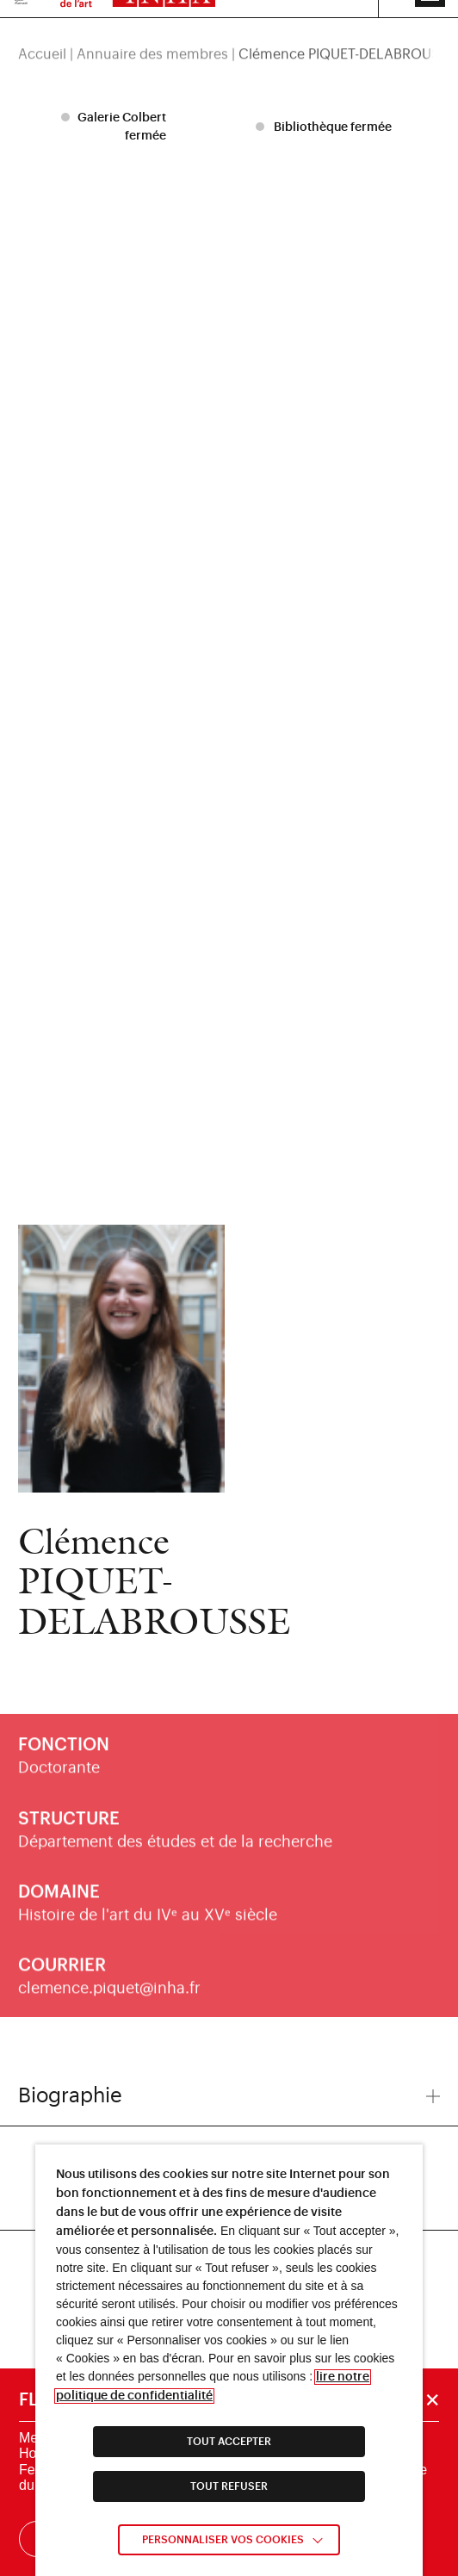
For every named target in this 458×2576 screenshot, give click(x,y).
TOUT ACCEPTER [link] (229, 2441)
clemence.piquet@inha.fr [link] (109, 1998)
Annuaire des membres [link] (152, 36)
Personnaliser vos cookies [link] (223, 2540)
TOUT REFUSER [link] (229, 2486)
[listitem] (116, 127)
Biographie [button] (228, 2095)
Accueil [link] (42, 36)
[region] (228, 36)
